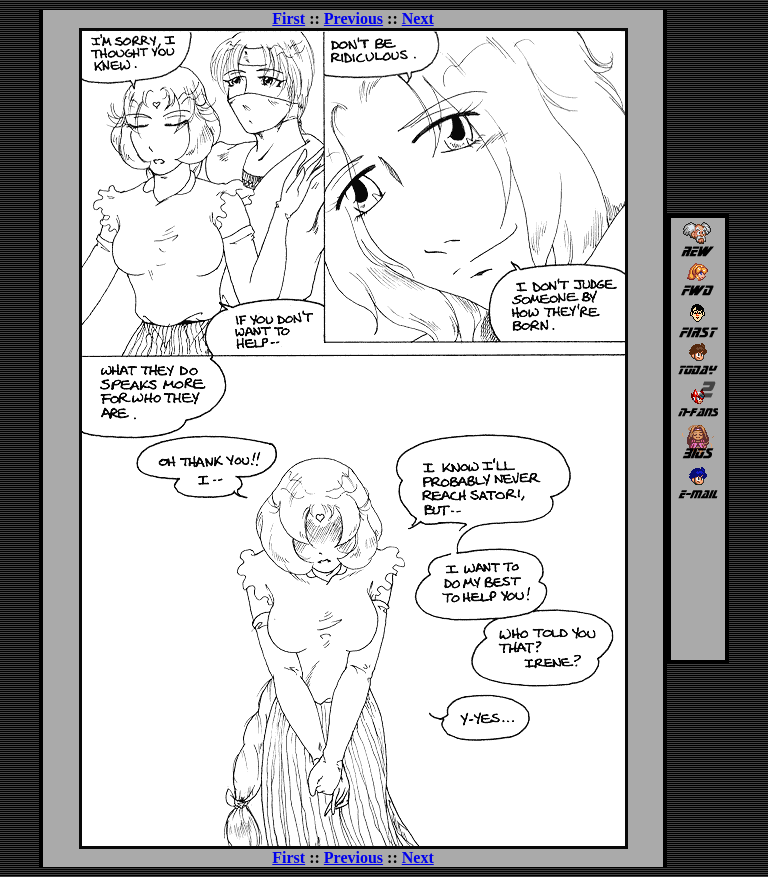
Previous (353, 18)
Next (418, 18)
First (288, 18)
